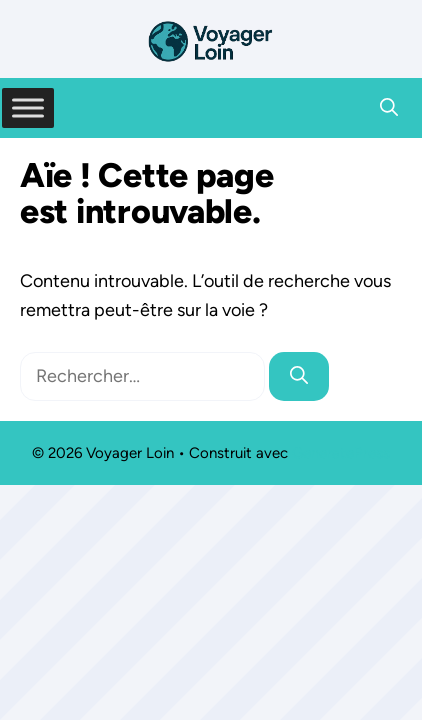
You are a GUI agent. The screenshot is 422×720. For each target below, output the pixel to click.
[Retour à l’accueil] (211, 40)
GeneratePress (341, 453)
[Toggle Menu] (28, 107)
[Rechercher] (299, 376)
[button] (389, 108)
